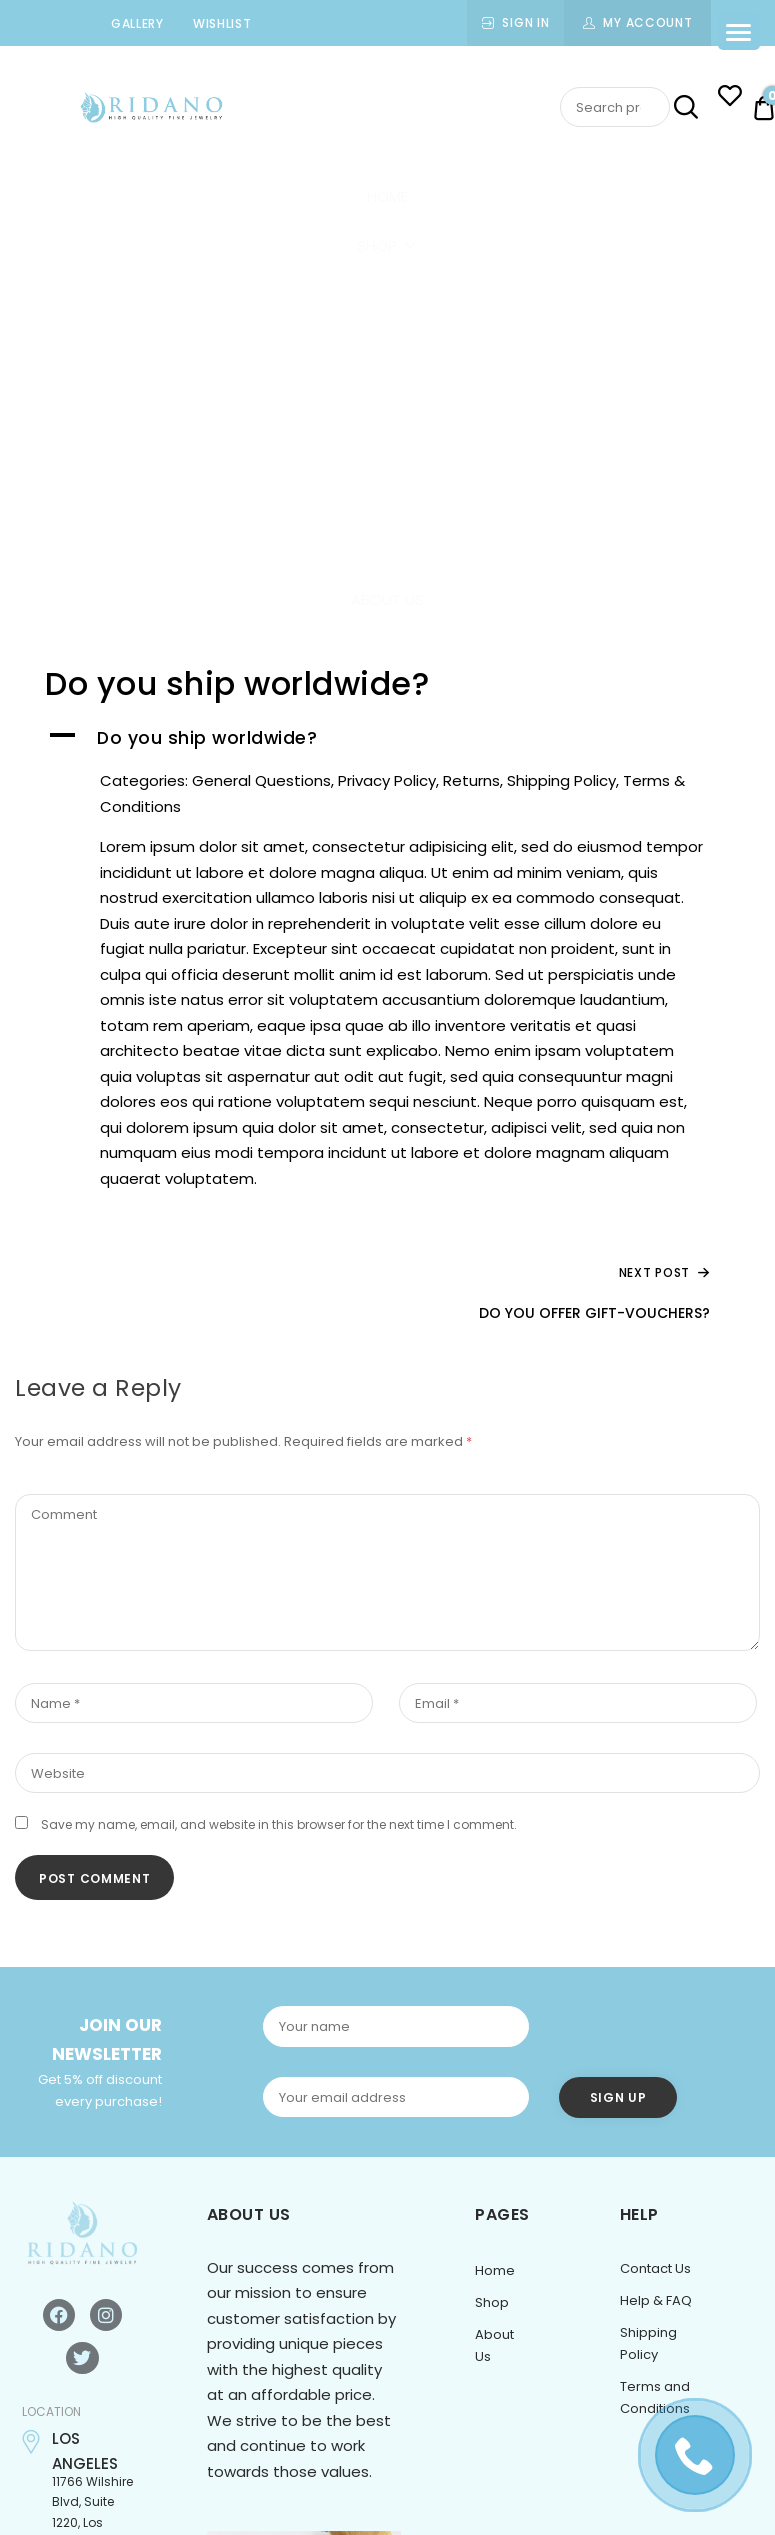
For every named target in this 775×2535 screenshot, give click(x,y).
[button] (387, 739)
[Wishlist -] (729, 98)
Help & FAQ (656, 2300)
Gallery (137, 23)
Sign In (525, 22)
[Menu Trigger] (739, 31)
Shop (387, 245)
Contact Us (655, 2268)
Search (684, 108)
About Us (387, 599)
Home (387, 196)
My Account (647, 22)
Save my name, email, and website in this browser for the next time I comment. (279, 1824)
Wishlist (222, 23)
